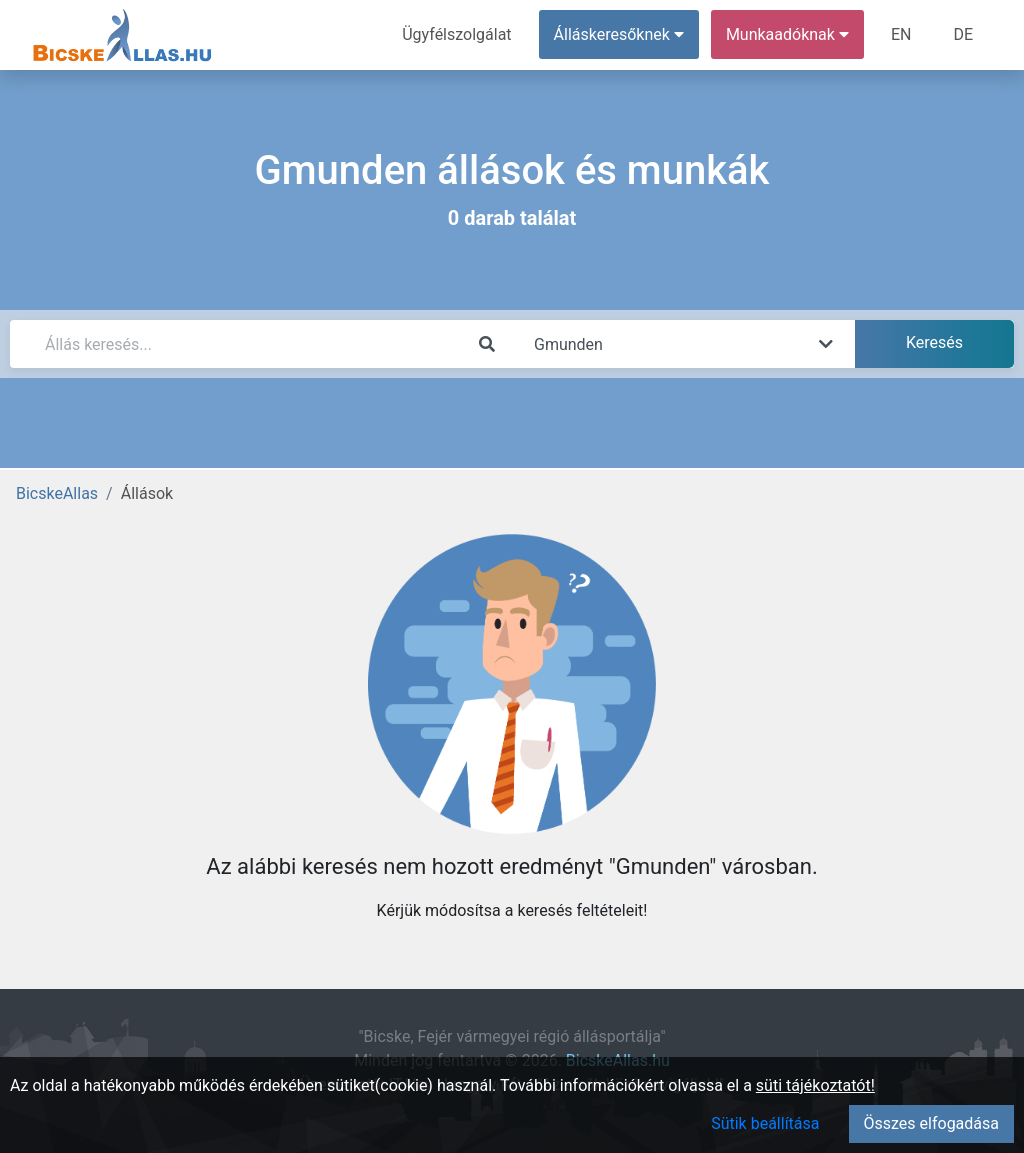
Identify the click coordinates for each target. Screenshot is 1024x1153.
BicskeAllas (57, 493)
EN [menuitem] (901, 34)
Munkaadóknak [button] (787, 34)
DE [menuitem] (963, 34)
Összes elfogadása (931, 1123)
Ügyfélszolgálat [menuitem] (456, 34)
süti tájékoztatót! (815, 1085)
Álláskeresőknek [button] (619, 34)
